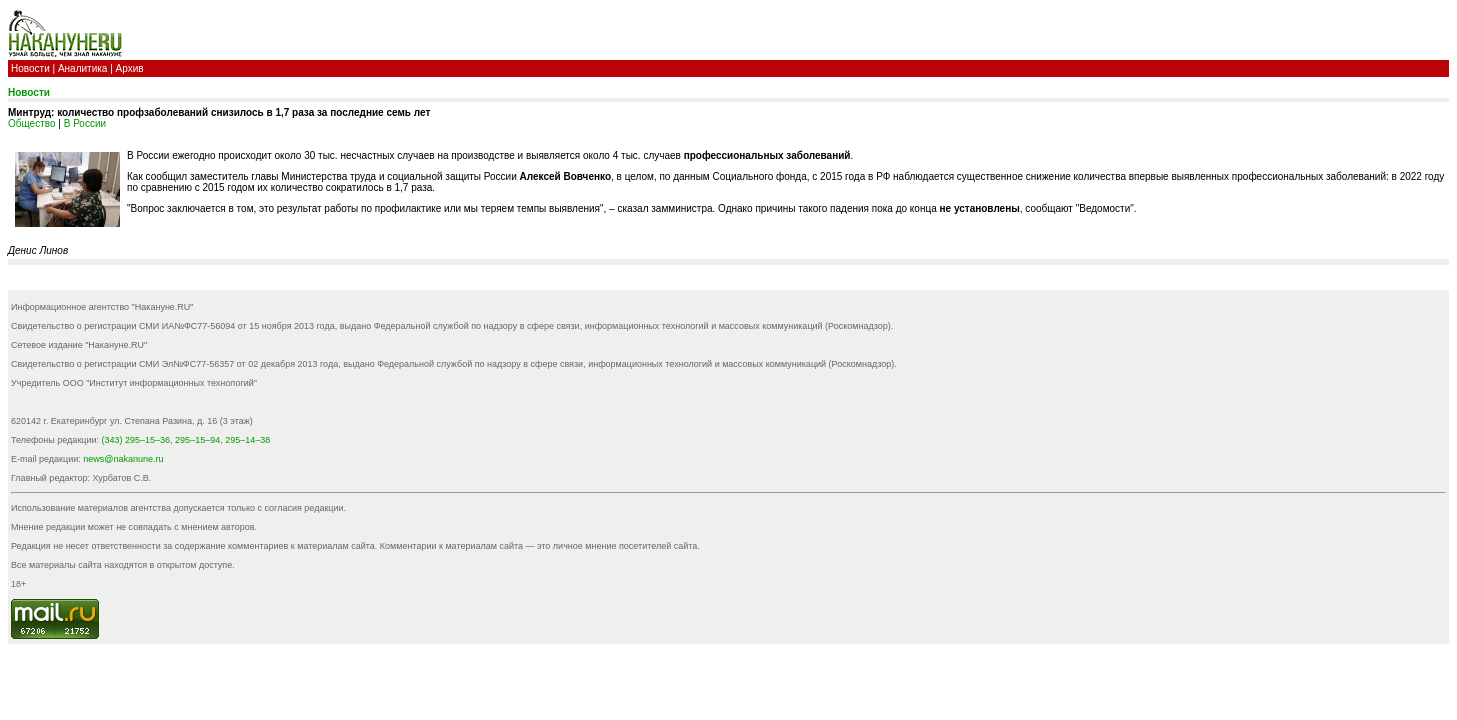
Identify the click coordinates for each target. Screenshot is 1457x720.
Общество (32, 123)
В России (85, 123)
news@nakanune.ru (123, 459)
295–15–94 (197, 440)
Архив (130, 68)
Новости (30, 68)
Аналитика (83, 68)
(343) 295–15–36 (136, 440)
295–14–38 (247, 440)
